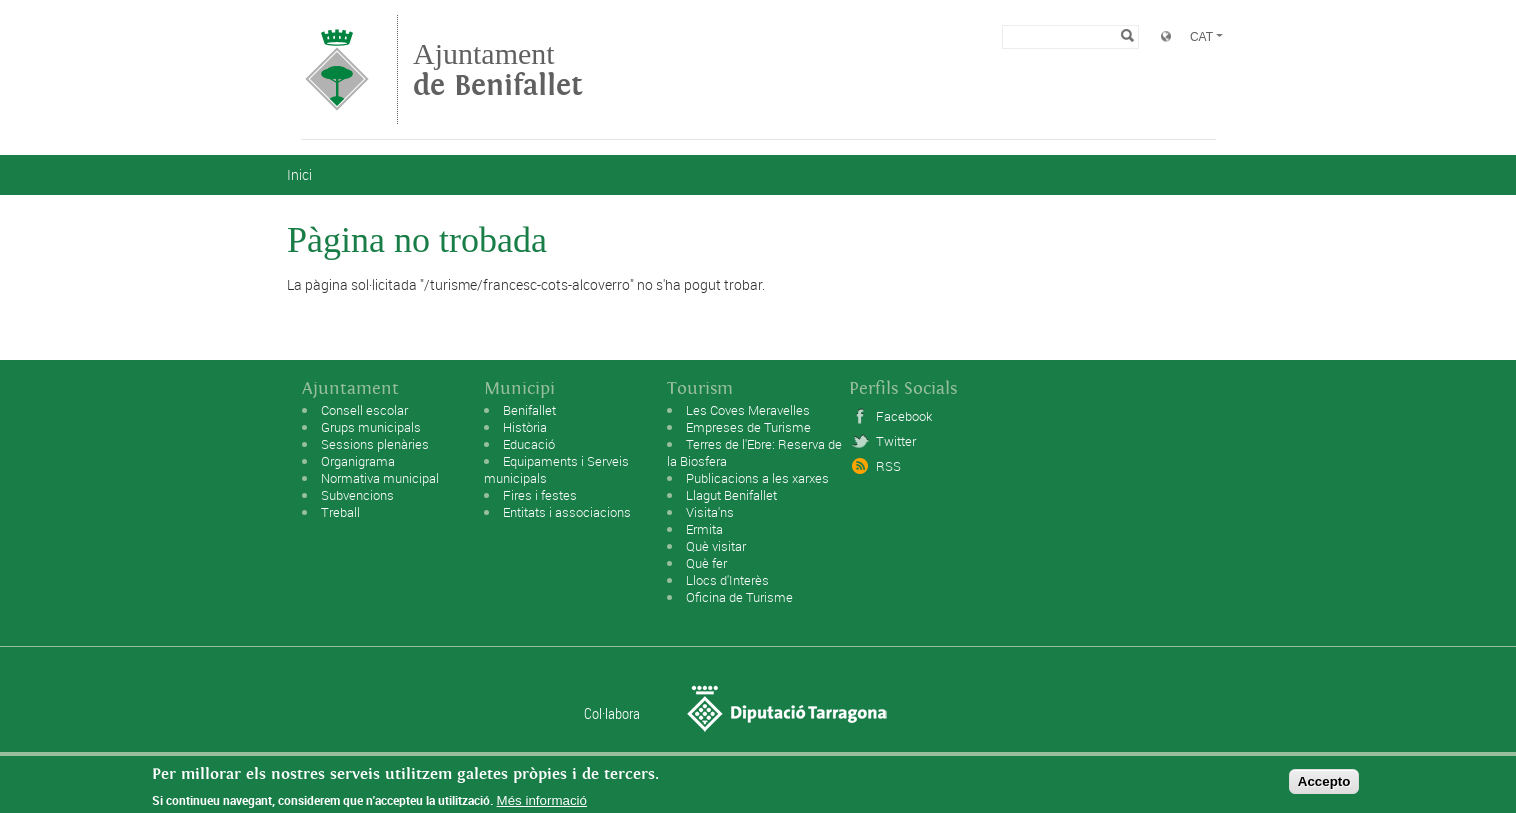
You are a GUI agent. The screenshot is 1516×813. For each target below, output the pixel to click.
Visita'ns (710, 512)
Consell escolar (364, 410)
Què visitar (716, 546)
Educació (529, 444)
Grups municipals (371, 427)
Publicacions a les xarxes (757, 478)
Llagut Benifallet (731, 495)
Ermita (704, 529)
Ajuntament (498, 69)
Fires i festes (540, 495)
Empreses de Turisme (748, 427)
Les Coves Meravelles (748, 410)
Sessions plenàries (375, 444)
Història (525, 427)
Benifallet (529, 410)
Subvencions (357, 495)
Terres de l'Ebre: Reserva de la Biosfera (754, 452)
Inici (299, 174)
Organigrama (358, 461)
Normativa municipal (380, 478)
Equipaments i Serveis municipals (556, 469)
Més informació (542, 802)
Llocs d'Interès (727, 580)
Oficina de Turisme (739, 597)
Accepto (1324, 783)
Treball (340, 512)
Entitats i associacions (567, 512)
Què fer (706, 563)
